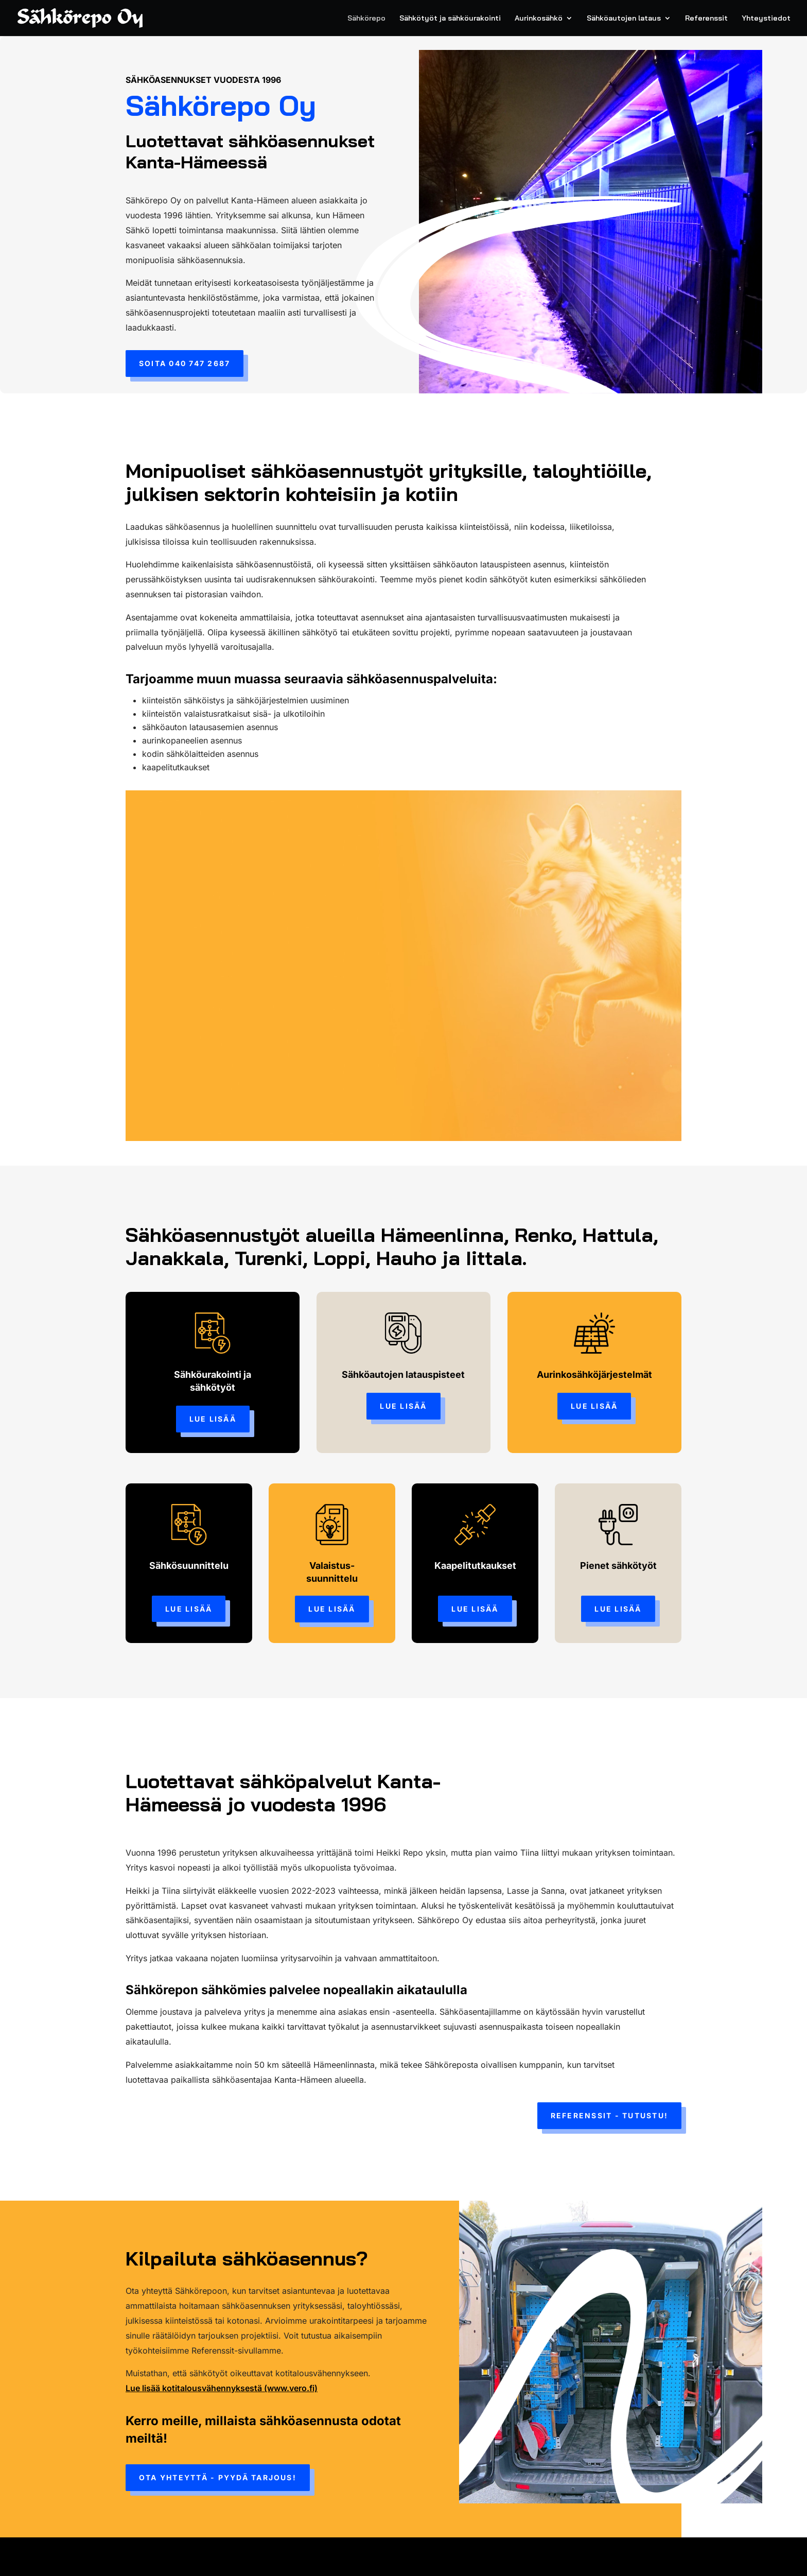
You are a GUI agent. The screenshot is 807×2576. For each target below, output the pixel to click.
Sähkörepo (366, 18)
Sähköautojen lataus (624, 18)
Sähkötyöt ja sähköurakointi (450, 18)
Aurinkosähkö (539, 18)
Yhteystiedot (766, 18)
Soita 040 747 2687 (184, 363)
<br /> (403, 970)
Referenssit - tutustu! (609, 2115)
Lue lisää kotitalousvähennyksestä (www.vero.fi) (222, 2388)
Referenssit (706, 18)
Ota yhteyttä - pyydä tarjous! (217, 2477)
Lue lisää (212, 1418)
